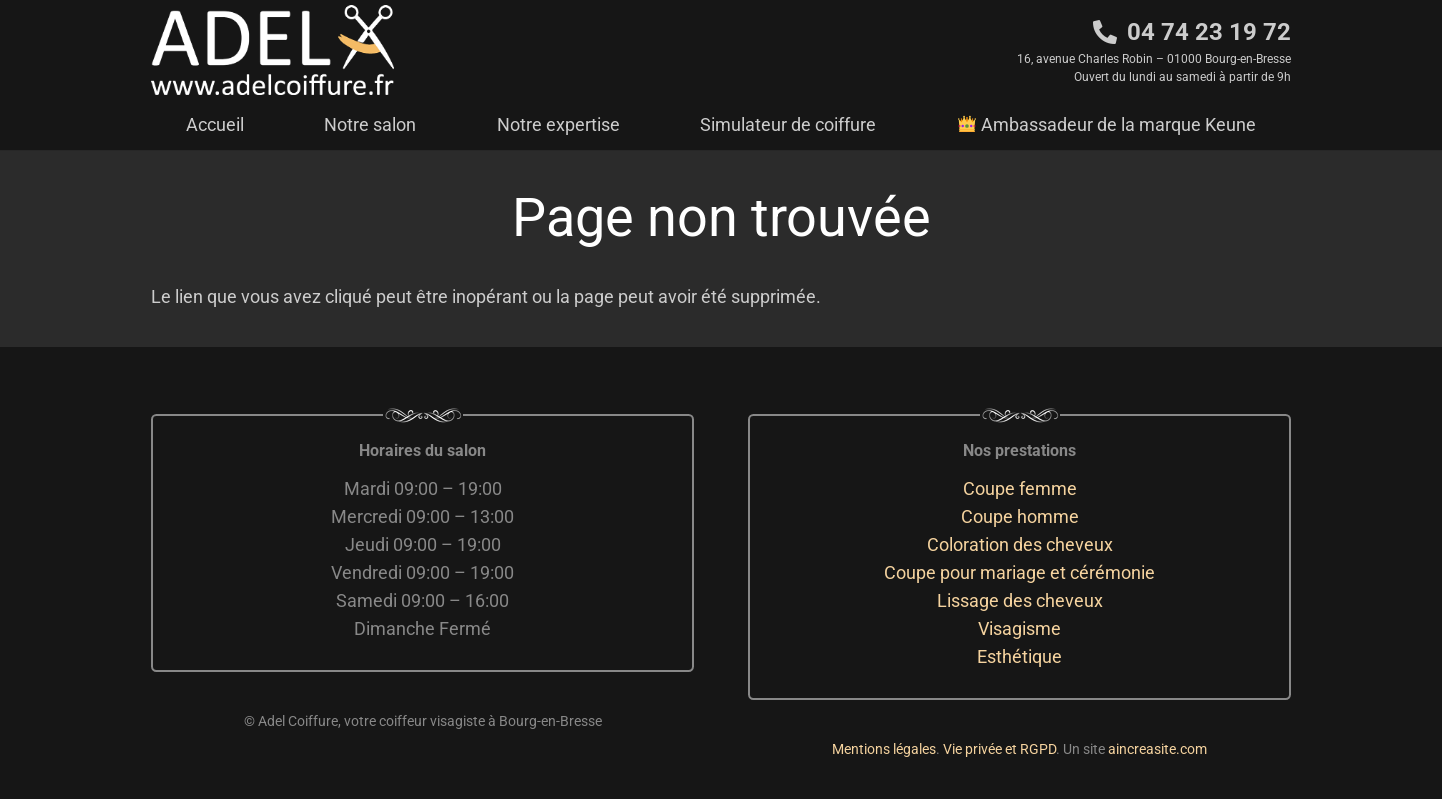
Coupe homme (1020, 516)
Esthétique (1019, 656)
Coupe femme (1020, 488)
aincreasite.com (1157, 749)
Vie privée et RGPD (999, 749)
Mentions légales (884, 749)
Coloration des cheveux (1020, 544)
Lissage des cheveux (1020, 600)
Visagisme (1019, 628)
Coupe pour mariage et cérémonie (1019, 572)
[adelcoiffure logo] (272, 50)
